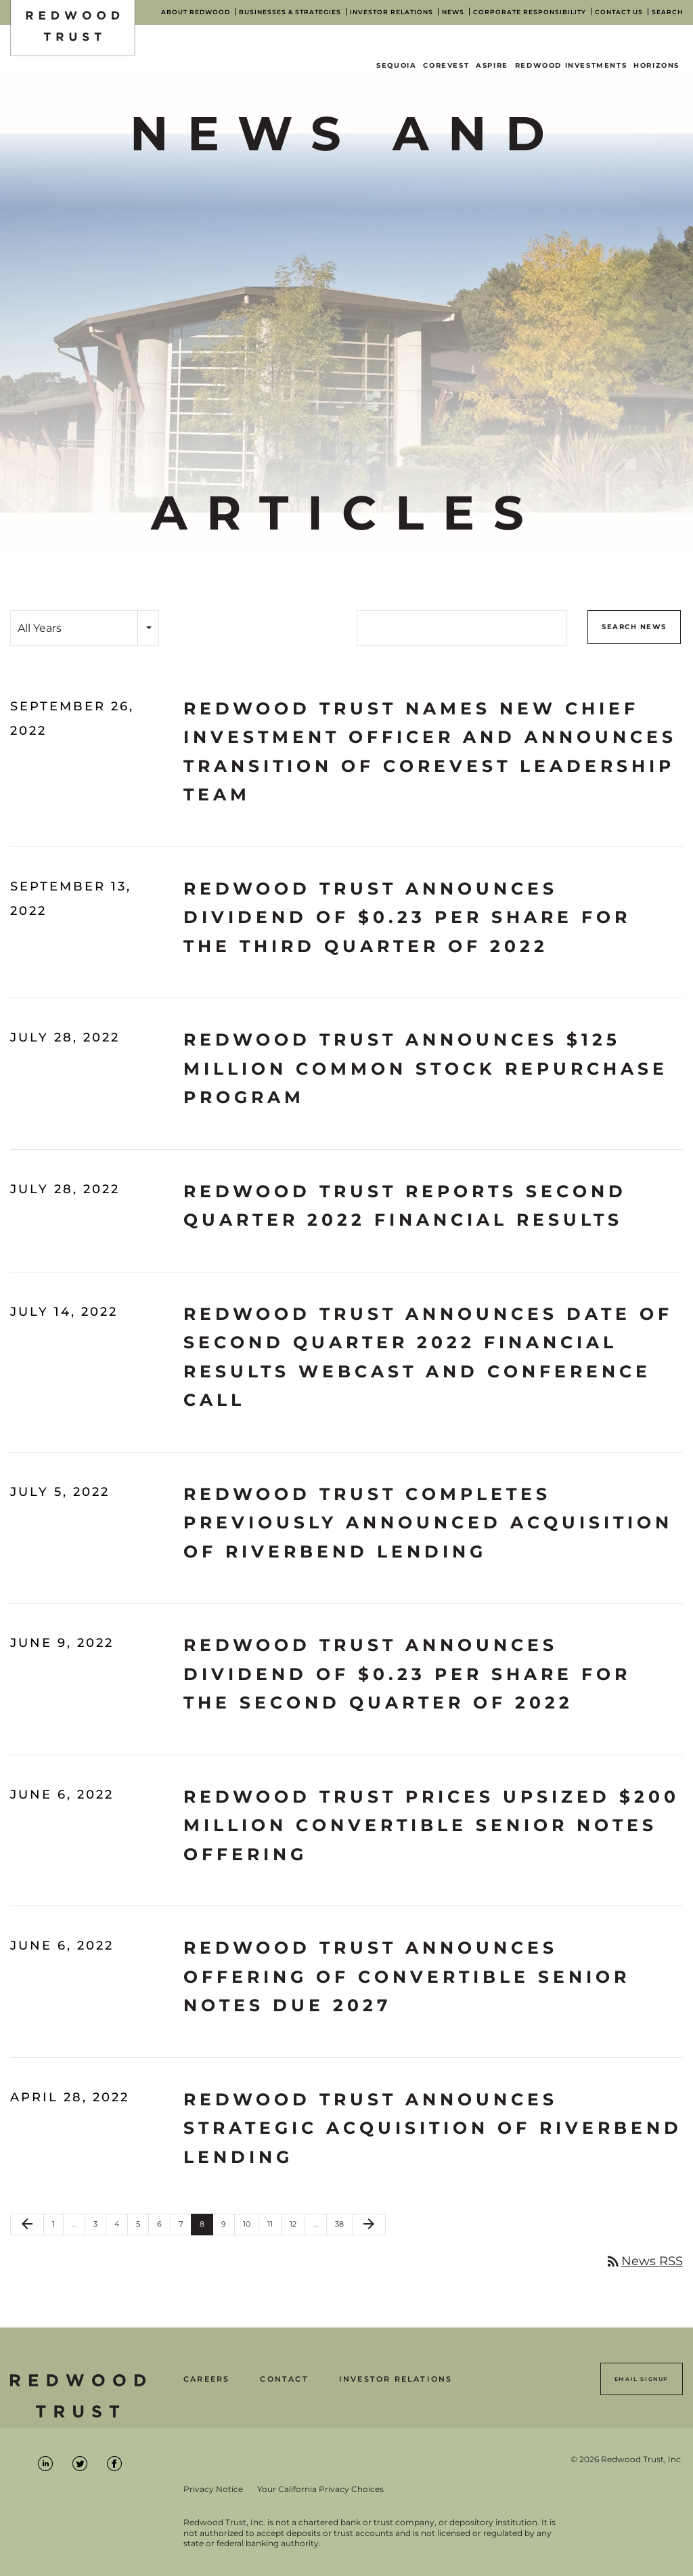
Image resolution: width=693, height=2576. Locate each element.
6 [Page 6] (163, 2226)
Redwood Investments (571, 65)
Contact (284, 2379)
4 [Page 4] (121, 2226)
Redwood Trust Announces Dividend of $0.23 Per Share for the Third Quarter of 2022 (407, 917)
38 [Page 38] (343, 2226)
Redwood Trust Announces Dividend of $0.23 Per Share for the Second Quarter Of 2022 (407, 1674)
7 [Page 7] (185, 2226)
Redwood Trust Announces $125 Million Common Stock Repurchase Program (425, 1068)
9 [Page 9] (228, 2226)
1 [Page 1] (57, 2226)
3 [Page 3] (99, 2226)
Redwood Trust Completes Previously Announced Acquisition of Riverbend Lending (428, 1523)
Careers (206, 2379)
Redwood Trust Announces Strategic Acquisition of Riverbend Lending (432, 2128)
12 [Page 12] (297, 2226)
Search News (634, 626)
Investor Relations (396, 2379)
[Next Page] (369, 2224)
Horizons (656, 65)
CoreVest (446, 65)
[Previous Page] (27, 2224)
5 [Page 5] (142, 2226)
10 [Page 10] (250, 2226)
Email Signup (641, 2379)
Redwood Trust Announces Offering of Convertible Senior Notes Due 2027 (406, 1976)
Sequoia (396, 65)
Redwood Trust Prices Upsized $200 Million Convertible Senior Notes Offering (431, 1825)
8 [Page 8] (206, 2226)
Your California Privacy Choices (320, 2489)
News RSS (644, 2261)
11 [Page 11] (274, 2226)
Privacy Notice (213, 2489)
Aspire (492, 65)
